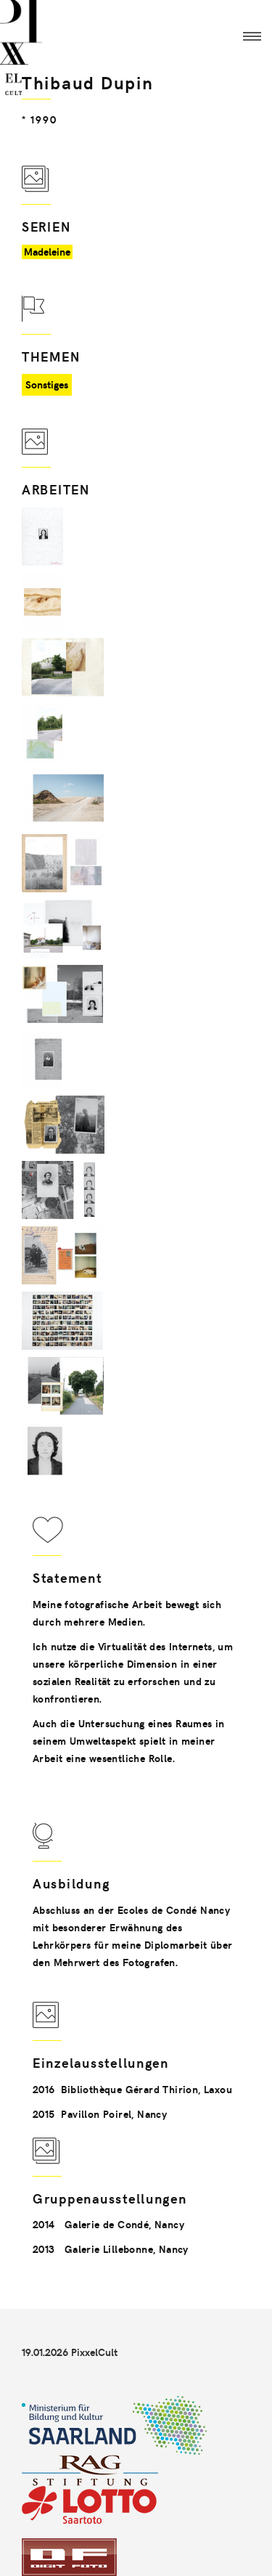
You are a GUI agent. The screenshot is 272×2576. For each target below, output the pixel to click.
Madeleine (47, 251)
